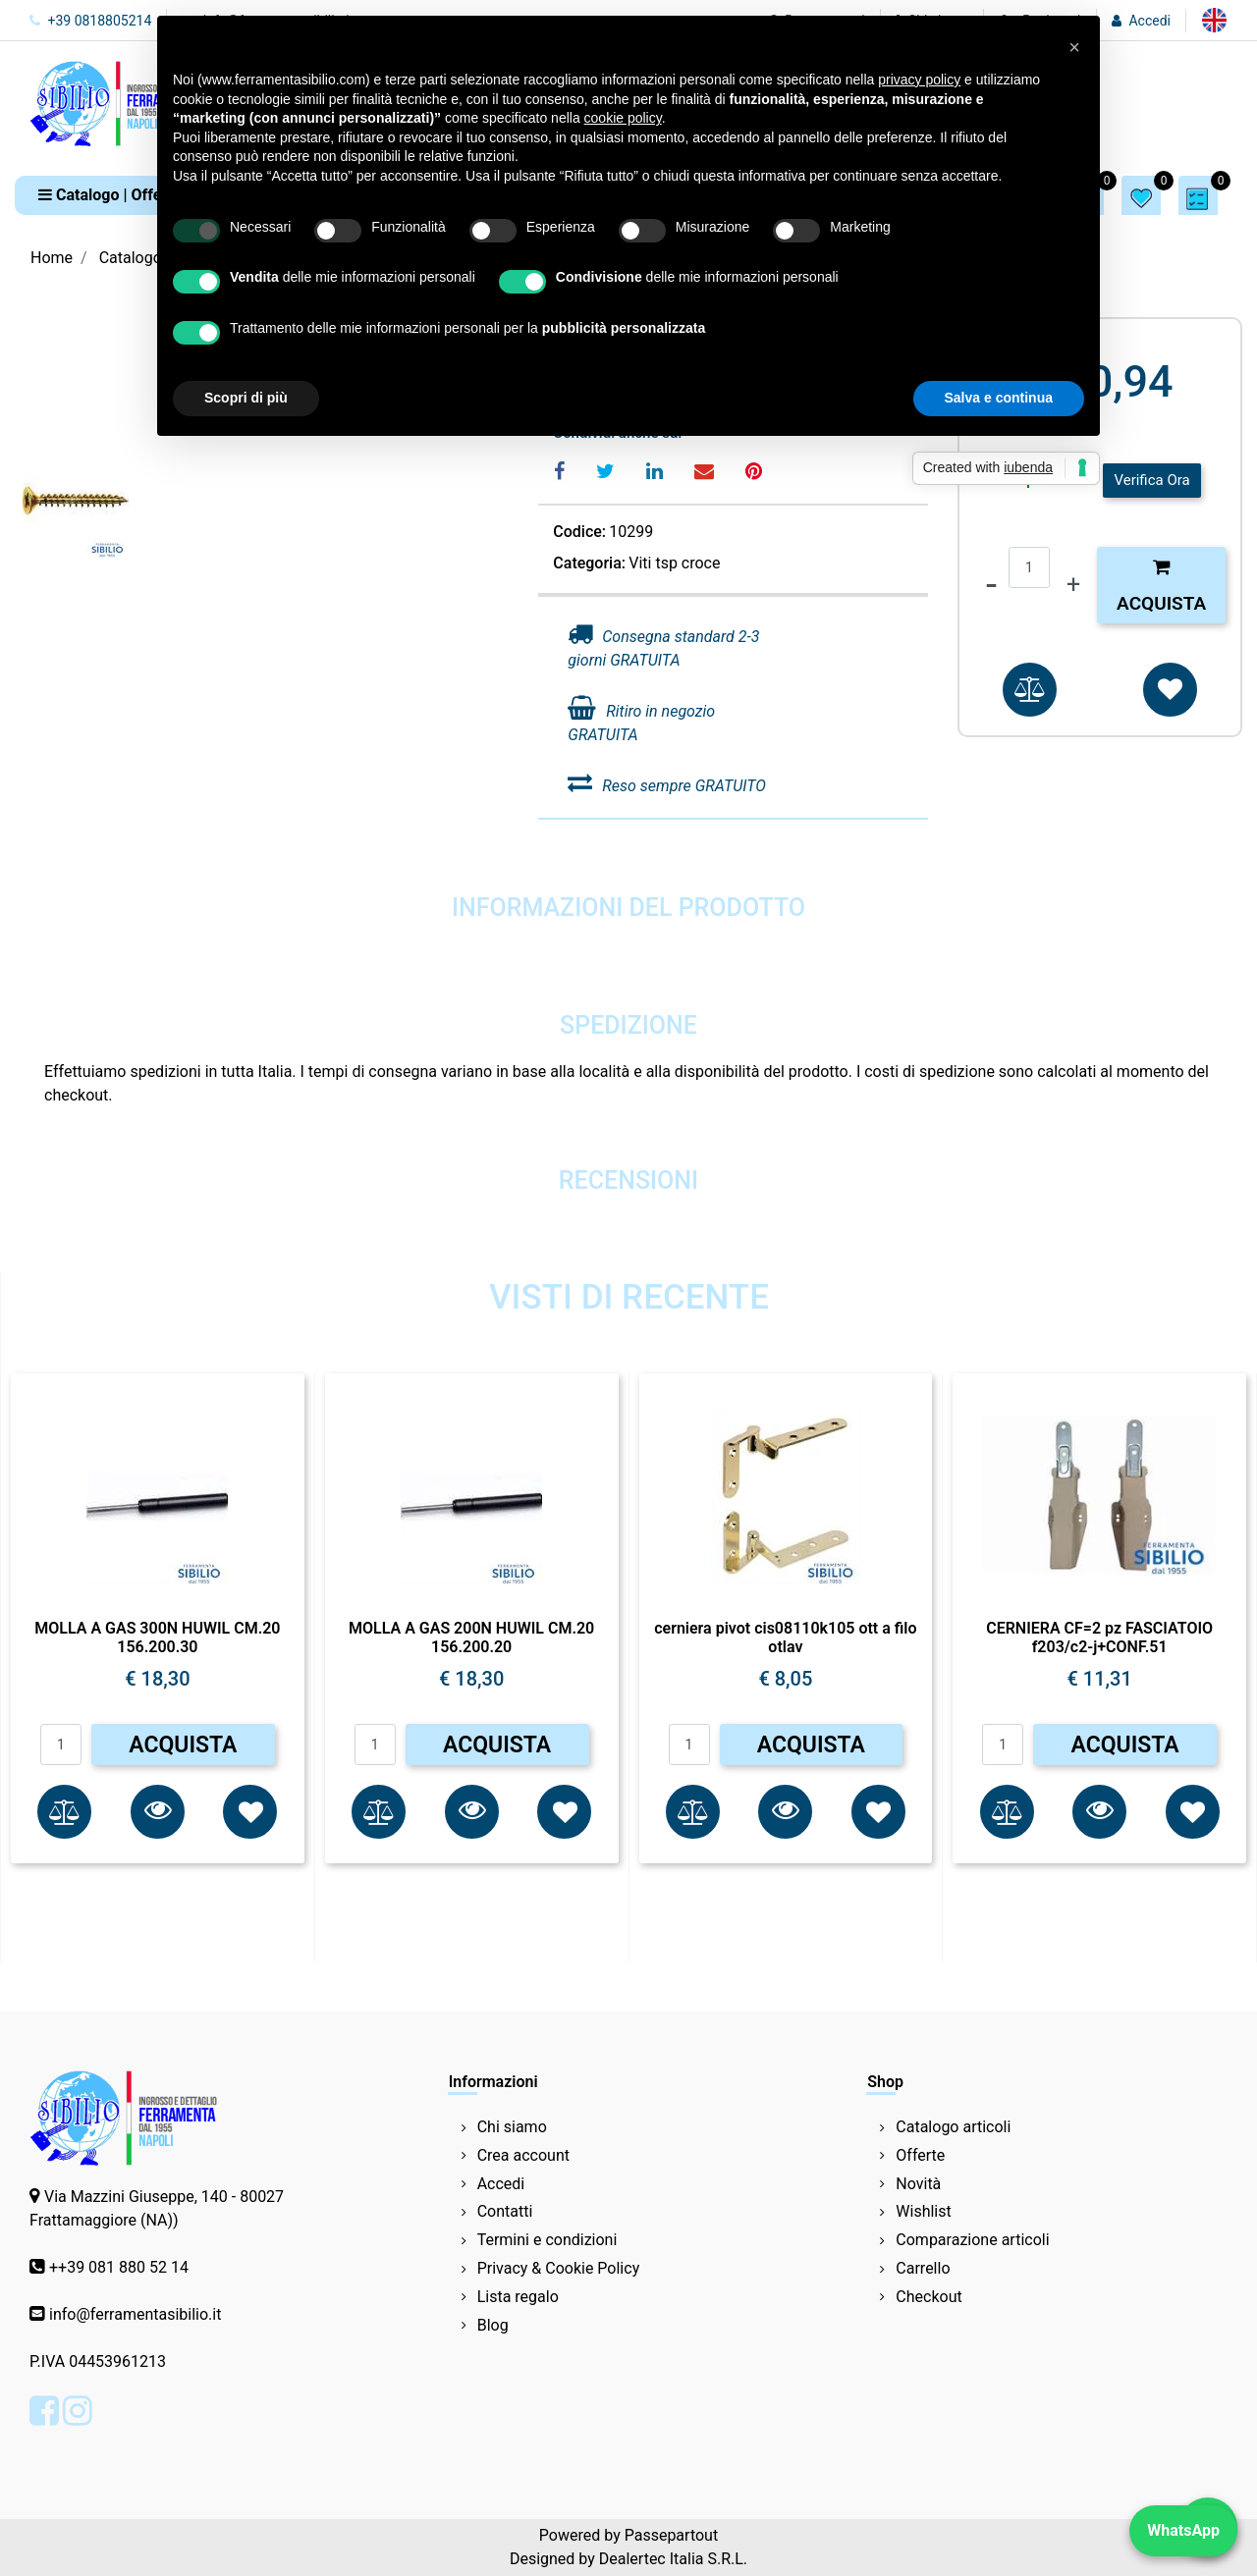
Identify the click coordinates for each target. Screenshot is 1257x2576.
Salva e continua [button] (999, 397)
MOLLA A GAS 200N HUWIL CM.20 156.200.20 (471, 1637)
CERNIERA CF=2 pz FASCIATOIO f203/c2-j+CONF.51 (1099, 1637)
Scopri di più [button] (246, 397)
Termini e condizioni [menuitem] (547, 2239)
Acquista (1161, 586)
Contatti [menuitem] (505, 2211)
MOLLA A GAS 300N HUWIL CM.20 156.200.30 (157, 1637)
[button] (158, 1812)
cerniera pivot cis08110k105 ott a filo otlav (785, 1637)
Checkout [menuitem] (928, 2296)
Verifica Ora (1151, 480)
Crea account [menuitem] (523, 2155)
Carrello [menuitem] (923, 2268)
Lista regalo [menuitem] (518, 2296)
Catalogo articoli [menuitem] (953, 2127)
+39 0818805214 (90, 20)
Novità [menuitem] (918, 2183)
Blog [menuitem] (493, 2325)
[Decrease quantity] (991, 585)
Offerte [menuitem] (920, 2155)
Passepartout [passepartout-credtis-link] (671, 2535)
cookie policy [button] (623, 118)
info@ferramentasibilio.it (135, 2314)
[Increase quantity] (1073, 585)
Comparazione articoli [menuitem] (972, 2239)
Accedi (1149, 20)
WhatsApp (1183, 2530)
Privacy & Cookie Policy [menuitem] (558, 2268)
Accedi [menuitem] (501, 2183)
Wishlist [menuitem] (923, 2211)
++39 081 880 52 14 (119, 2267)
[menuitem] (1214, 20)
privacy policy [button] (919, 79)
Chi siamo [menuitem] (512, 2127)
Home (51, 257)
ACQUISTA (183, 1745)
